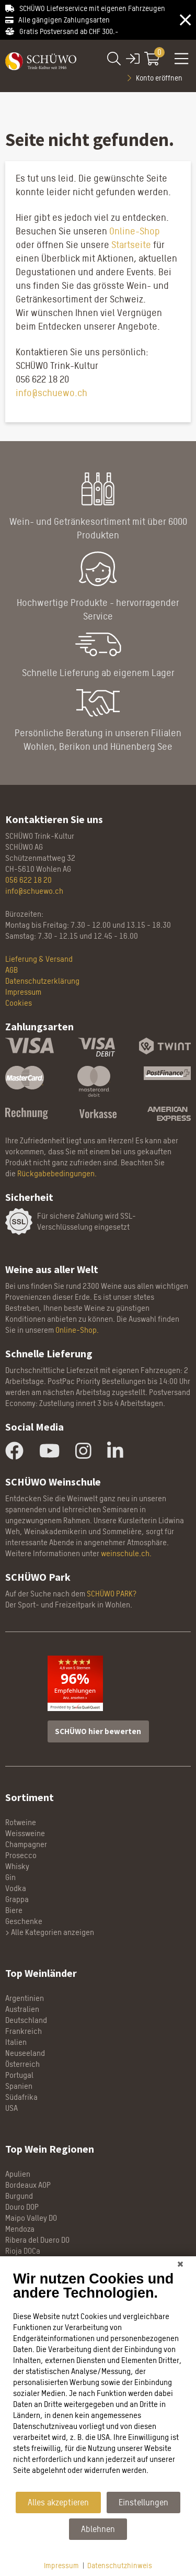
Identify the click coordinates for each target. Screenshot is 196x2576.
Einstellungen (143, 2502)
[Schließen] (180, 2264)
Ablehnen (98, 2529)
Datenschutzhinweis (119, 2565)
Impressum (61, 2565)
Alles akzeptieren (58, 2502)
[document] (98, 2380)
